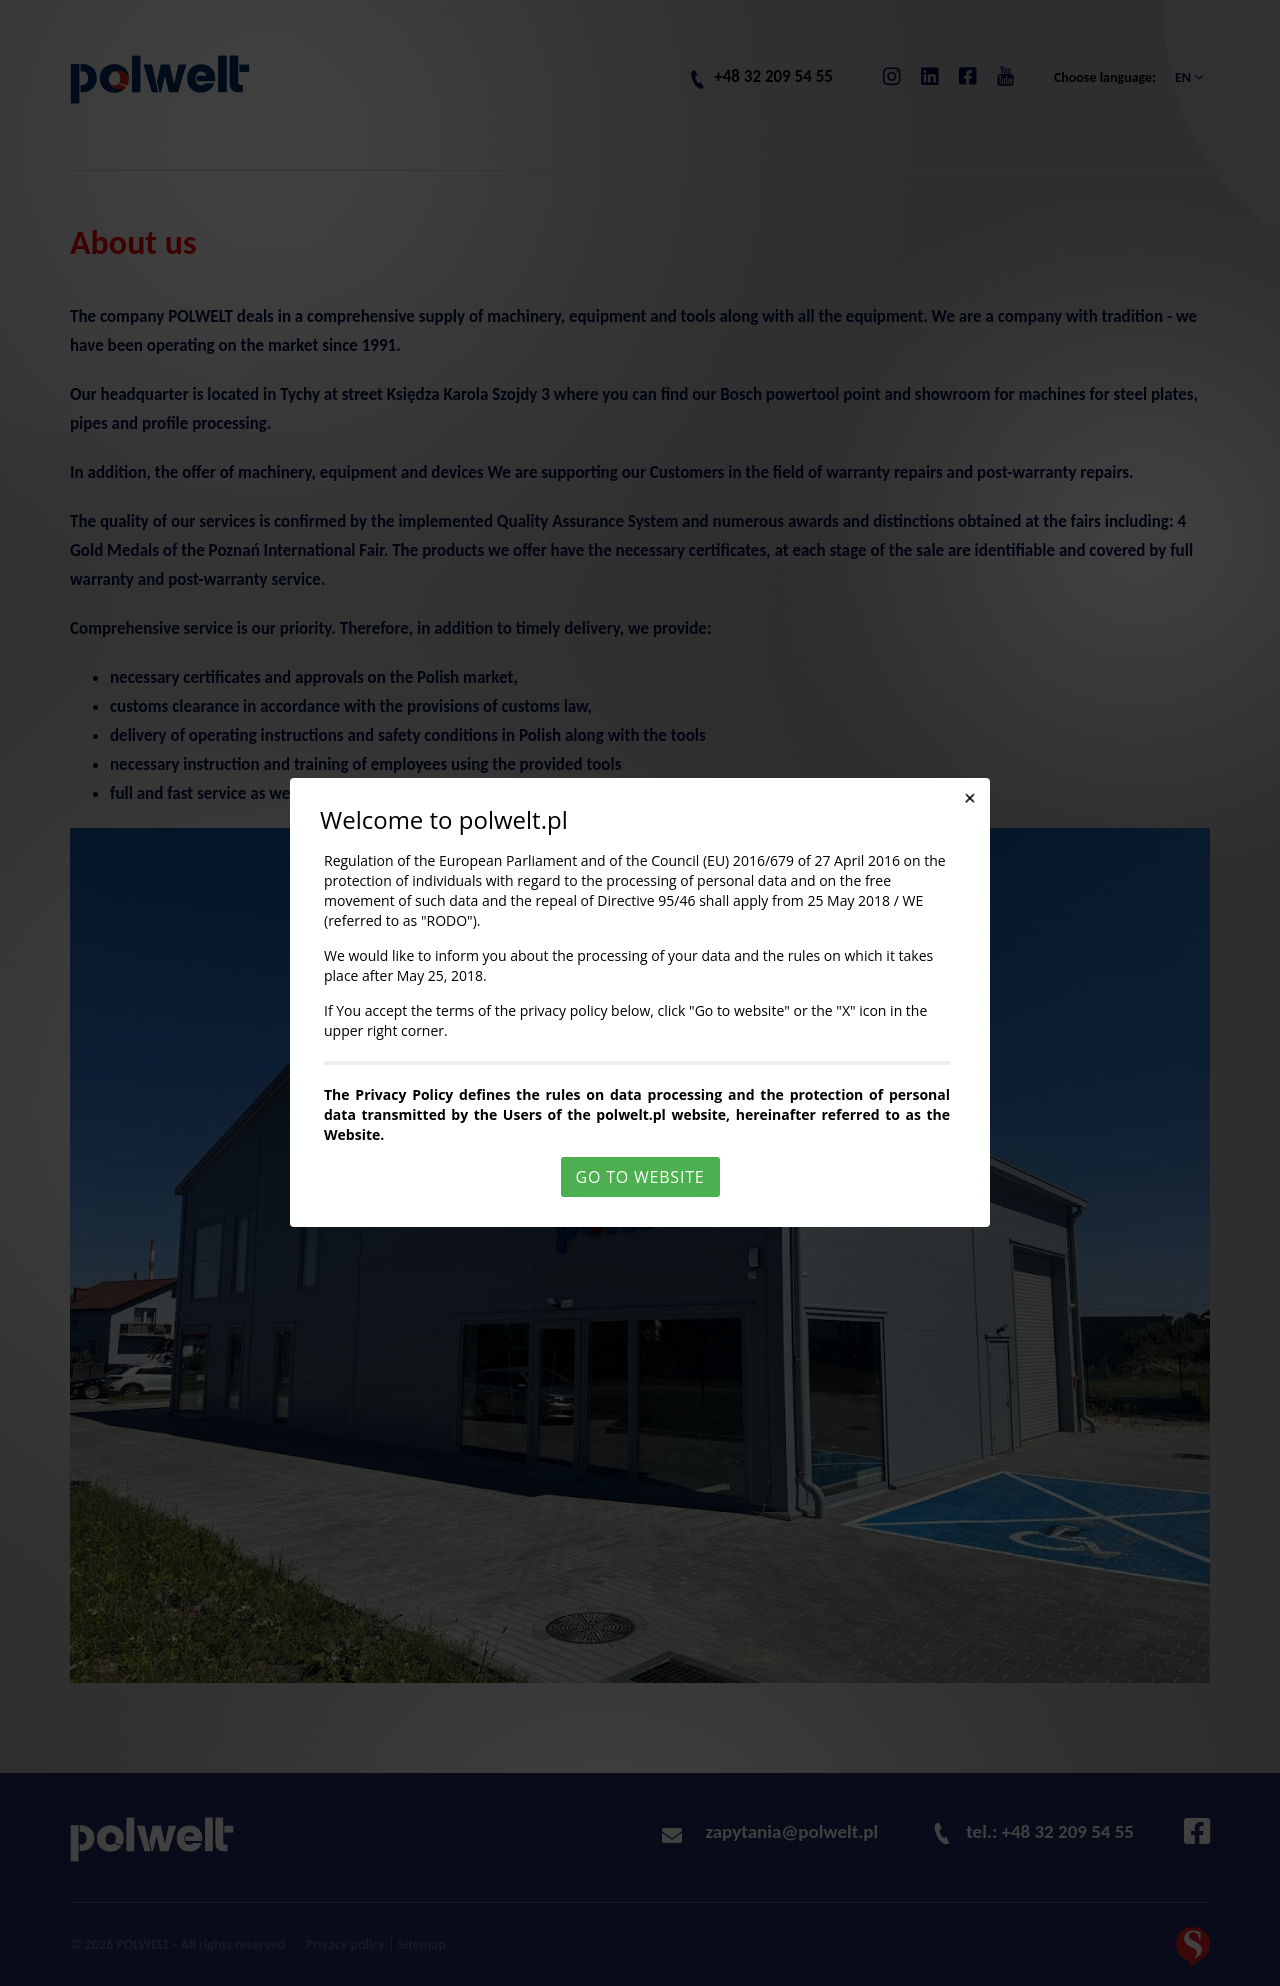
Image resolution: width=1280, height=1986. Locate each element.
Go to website (640, 1177)
